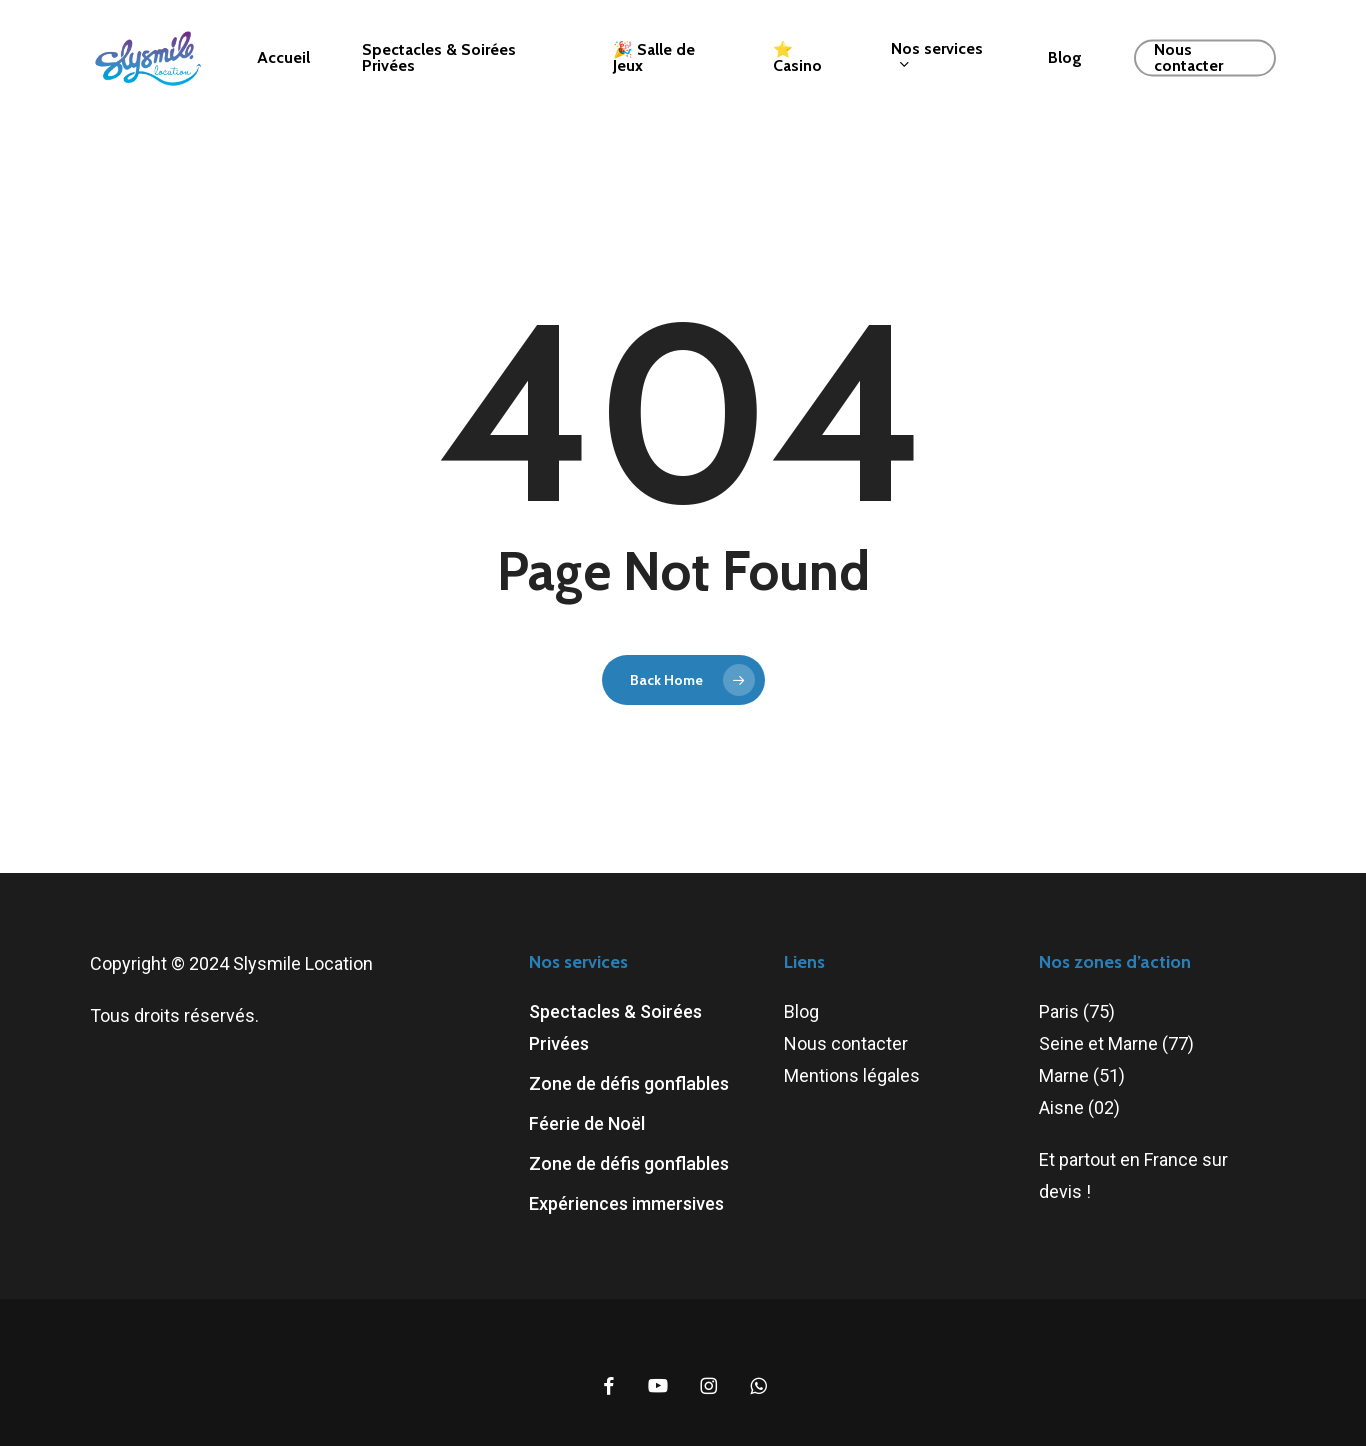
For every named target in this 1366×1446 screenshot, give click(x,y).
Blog (801, 1011)
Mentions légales (852, 1075)
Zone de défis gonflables (629, 1083)
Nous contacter (846, 1043)
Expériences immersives (626, 1203)
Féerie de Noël (587, 1123)
